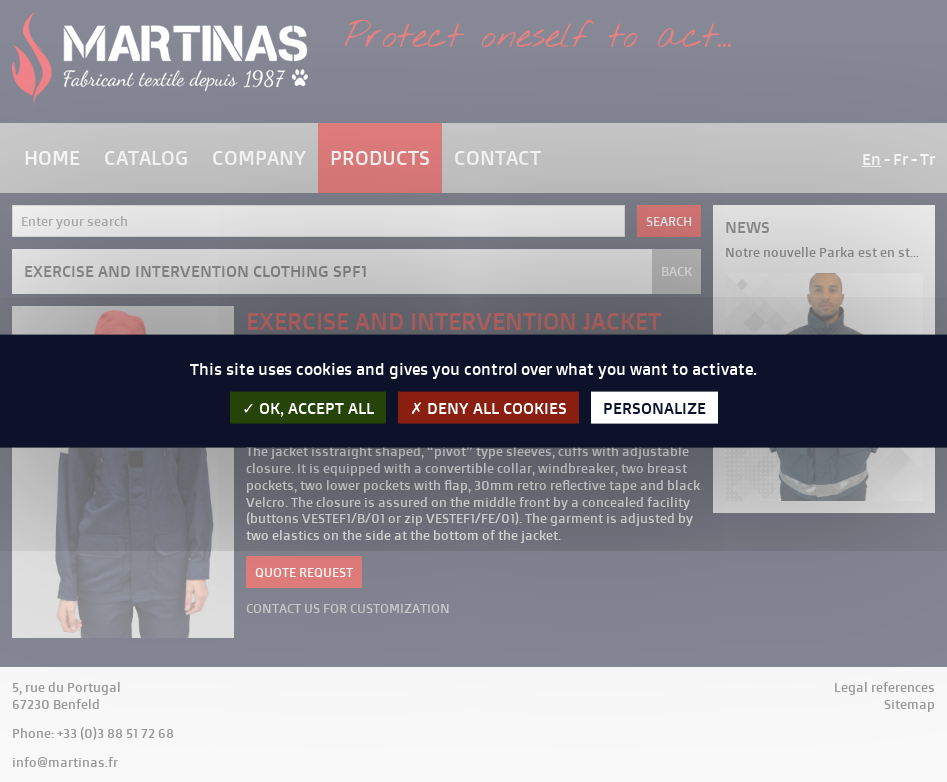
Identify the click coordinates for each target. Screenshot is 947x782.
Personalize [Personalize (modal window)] (654, 407)
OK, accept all (308, 407)
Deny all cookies (488, 407)
